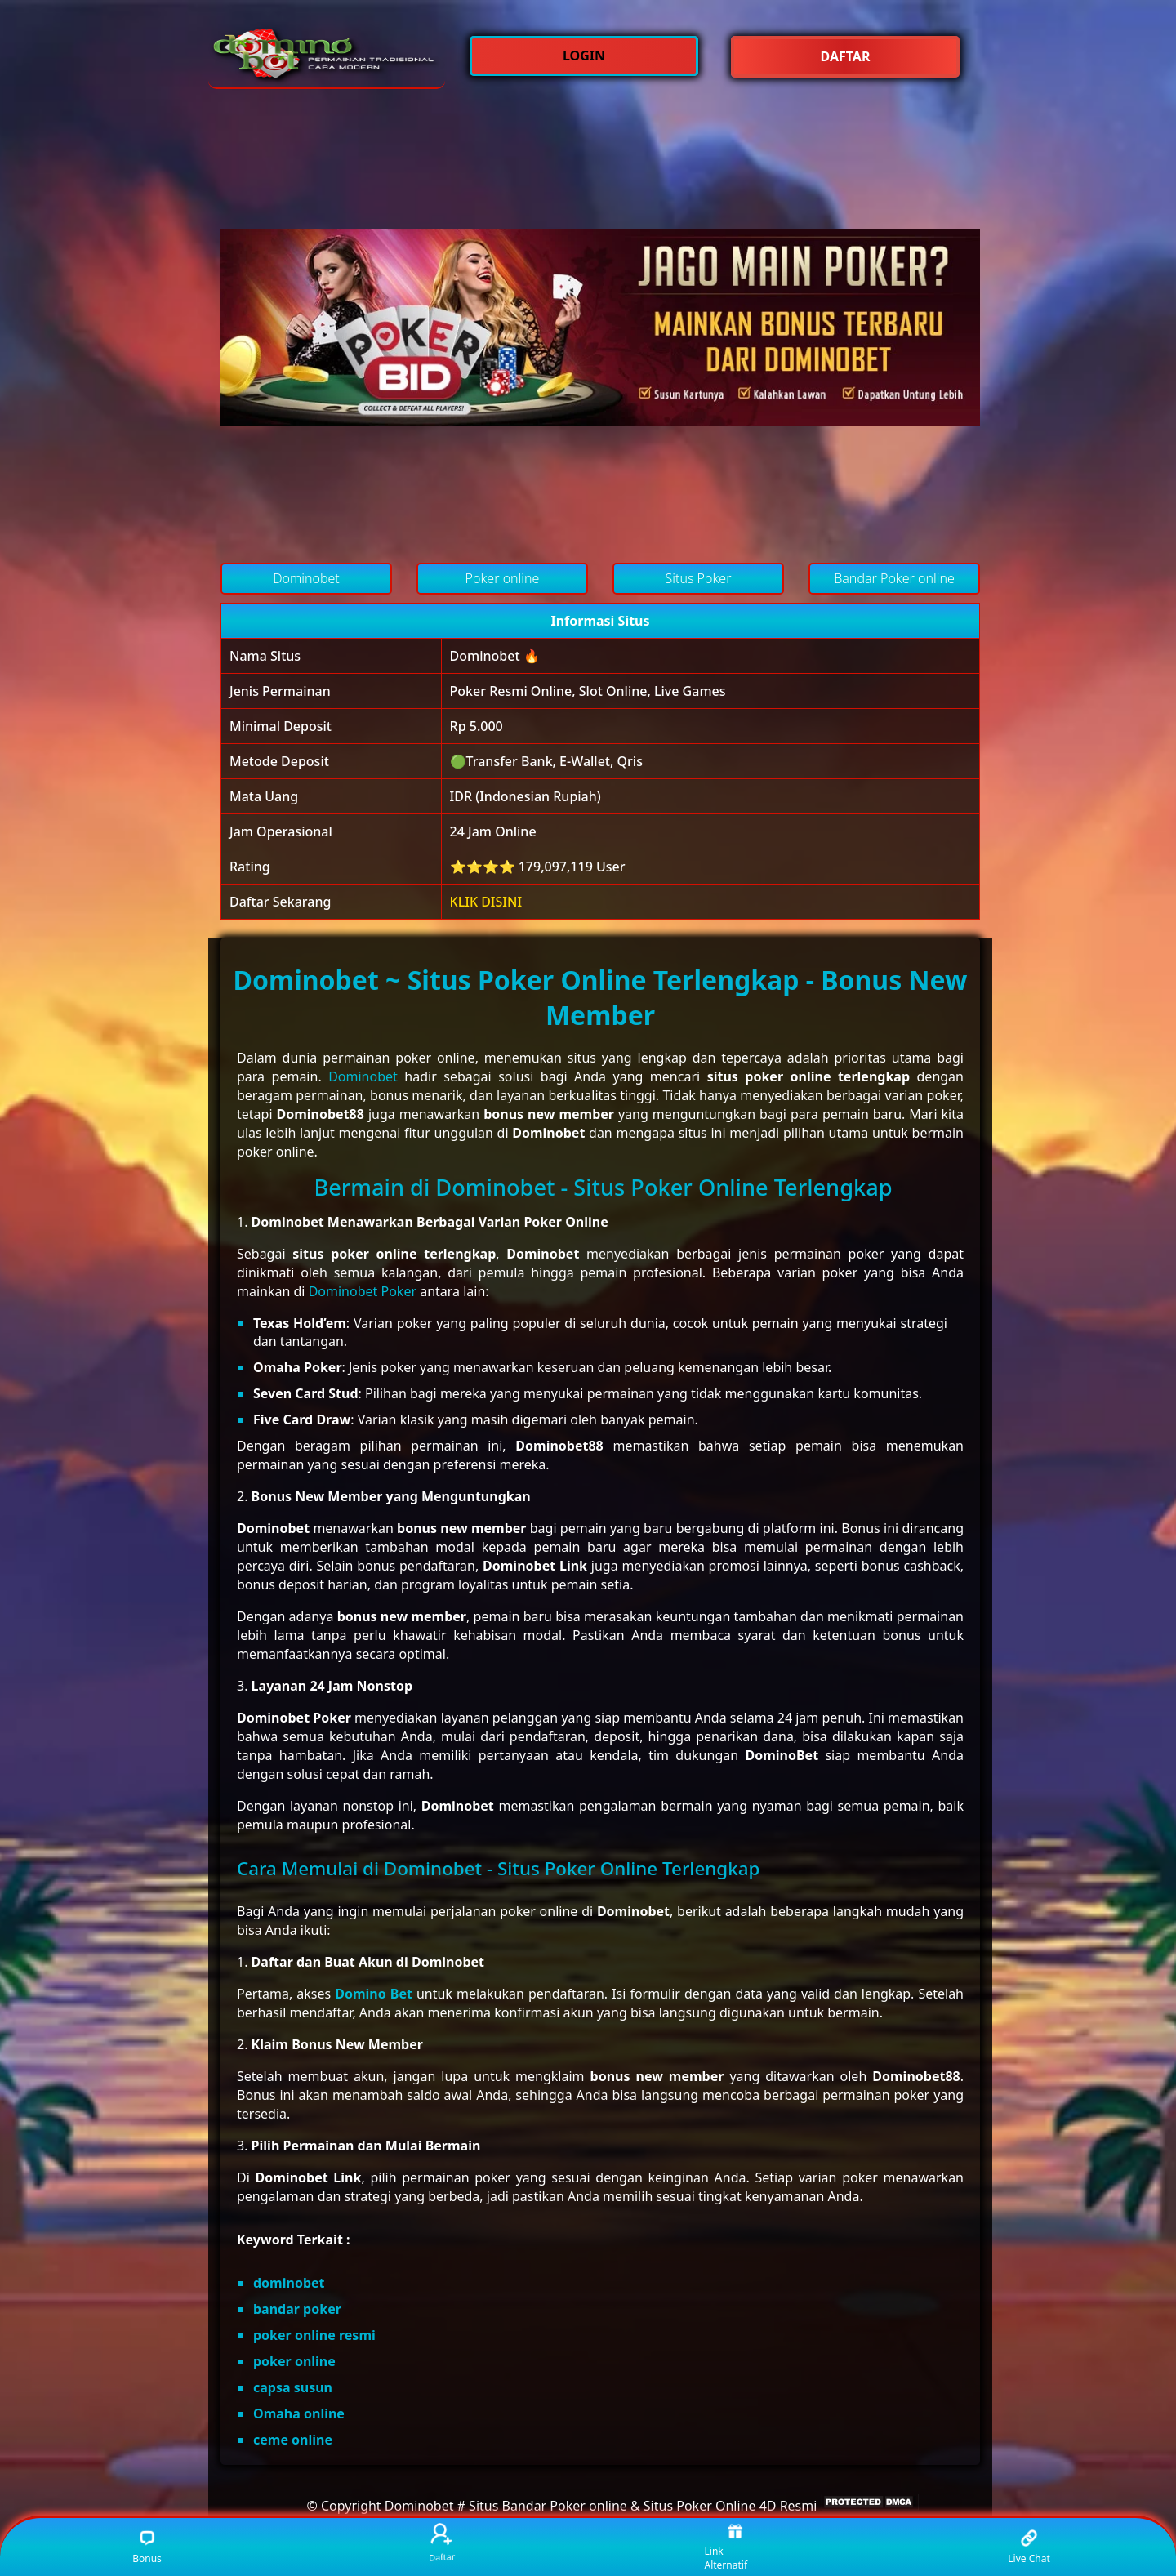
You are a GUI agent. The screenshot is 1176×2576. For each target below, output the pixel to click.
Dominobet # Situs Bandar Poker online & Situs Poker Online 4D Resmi (601, 2506)
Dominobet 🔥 (495, 656)
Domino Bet (373, 1994)
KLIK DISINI (486, 902)
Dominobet (363, 1076)
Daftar (441, 2543)
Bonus (147, 2547)
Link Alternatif (726, 2547)
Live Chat (1028, 2547)
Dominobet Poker (362, 1291)
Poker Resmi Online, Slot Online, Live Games (588, 691)
